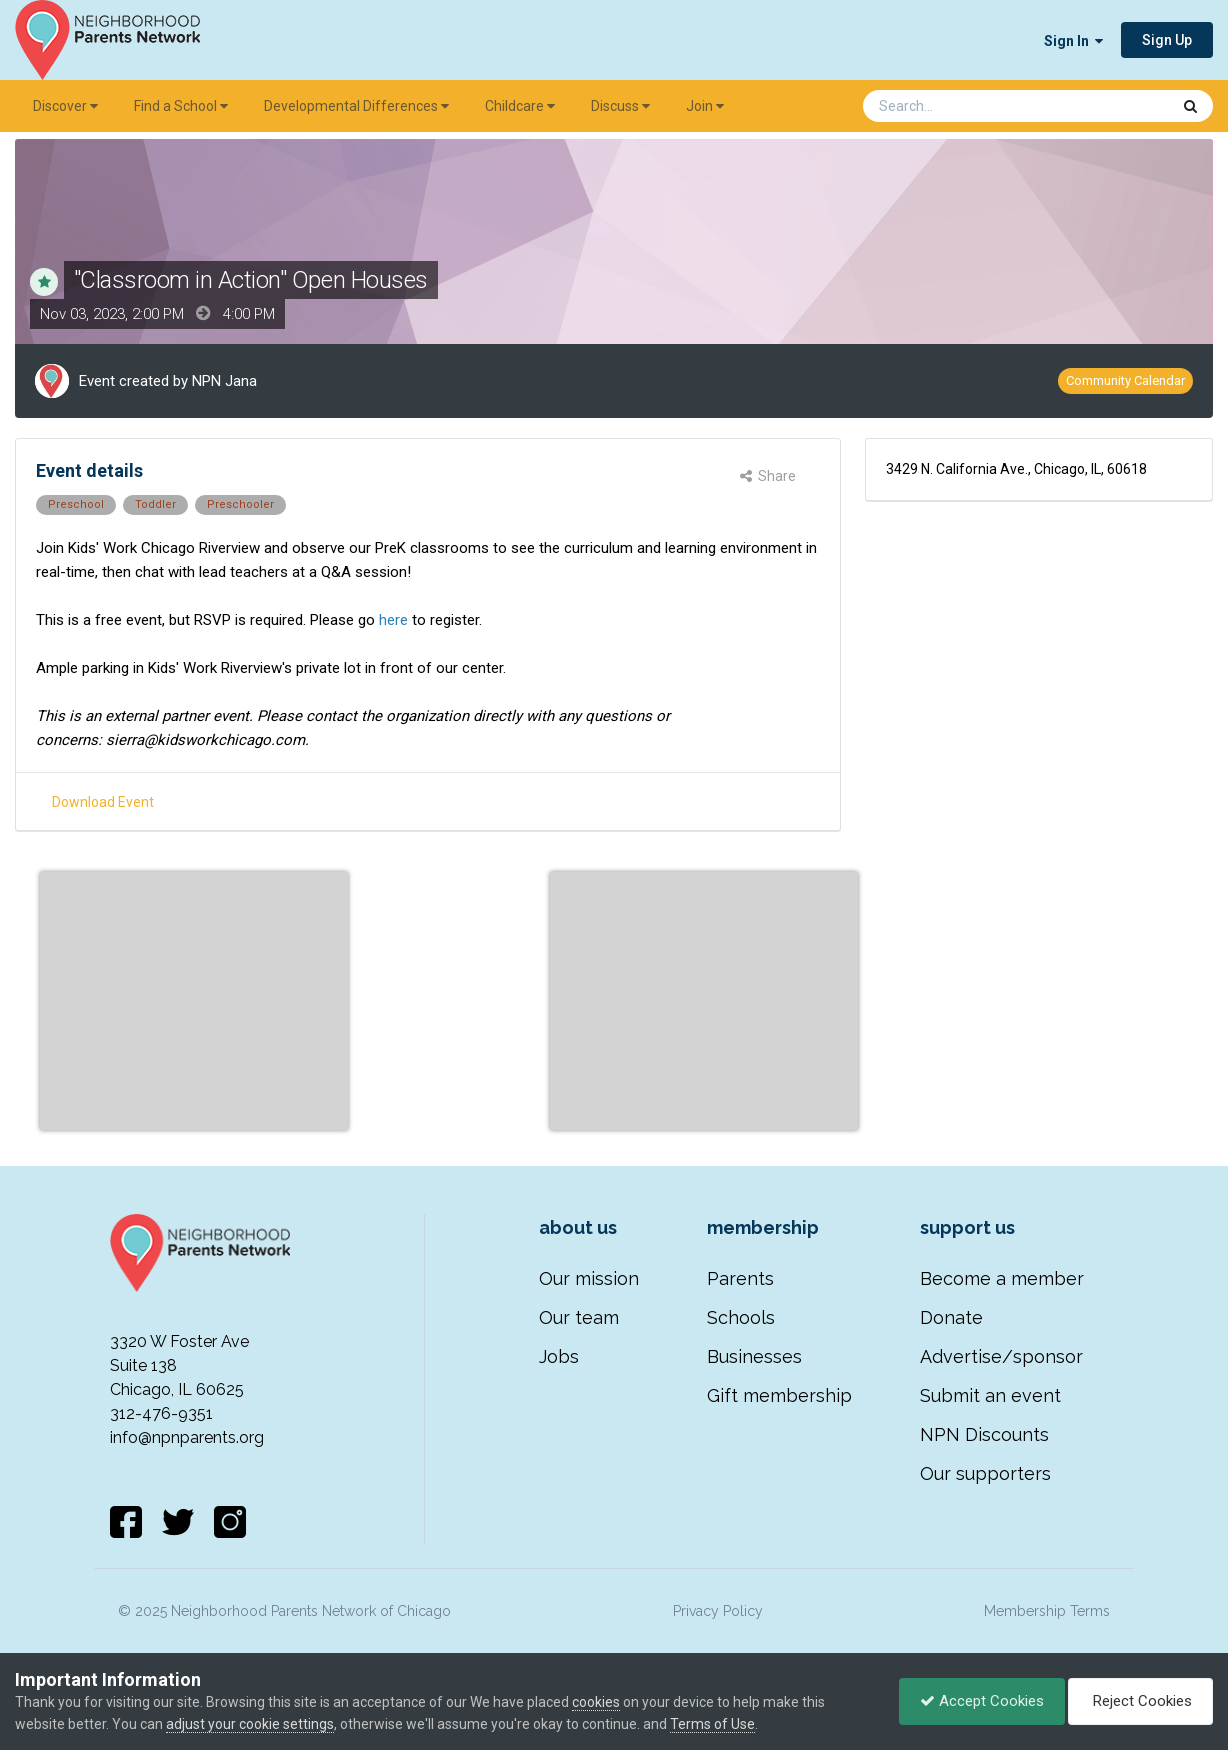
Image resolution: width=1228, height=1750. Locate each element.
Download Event (103, 802)
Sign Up (1167, 40)
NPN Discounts (984, 1434)
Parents (740, 1278)
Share (768, 476)
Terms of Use (712, 1724)
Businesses (754, 1356)
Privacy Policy (718, 1611)
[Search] (964, 106)
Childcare (520, 106)
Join (705, 106)
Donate (951, 1317)
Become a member (1002, 1278)
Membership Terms (1047, 1611)
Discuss (620, 106)
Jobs (559, 1356)
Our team (579, 1317)
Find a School (181, 106)
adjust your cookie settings (250, 1724)
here (393, 620)
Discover (65, 106)
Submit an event (990, 1395)
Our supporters (985, 1473)
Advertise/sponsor (1001, 1356)
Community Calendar (1125, 380)
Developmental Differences (356, 106)
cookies (596, 1702)
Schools (741, 1317)
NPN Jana (224, 381)
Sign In (1073, 41)
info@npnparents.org (187, 1437)
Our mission (589, 1278)
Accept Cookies (982, 1701)
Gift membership (779, 1395)
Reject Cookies (1140, 1701)
